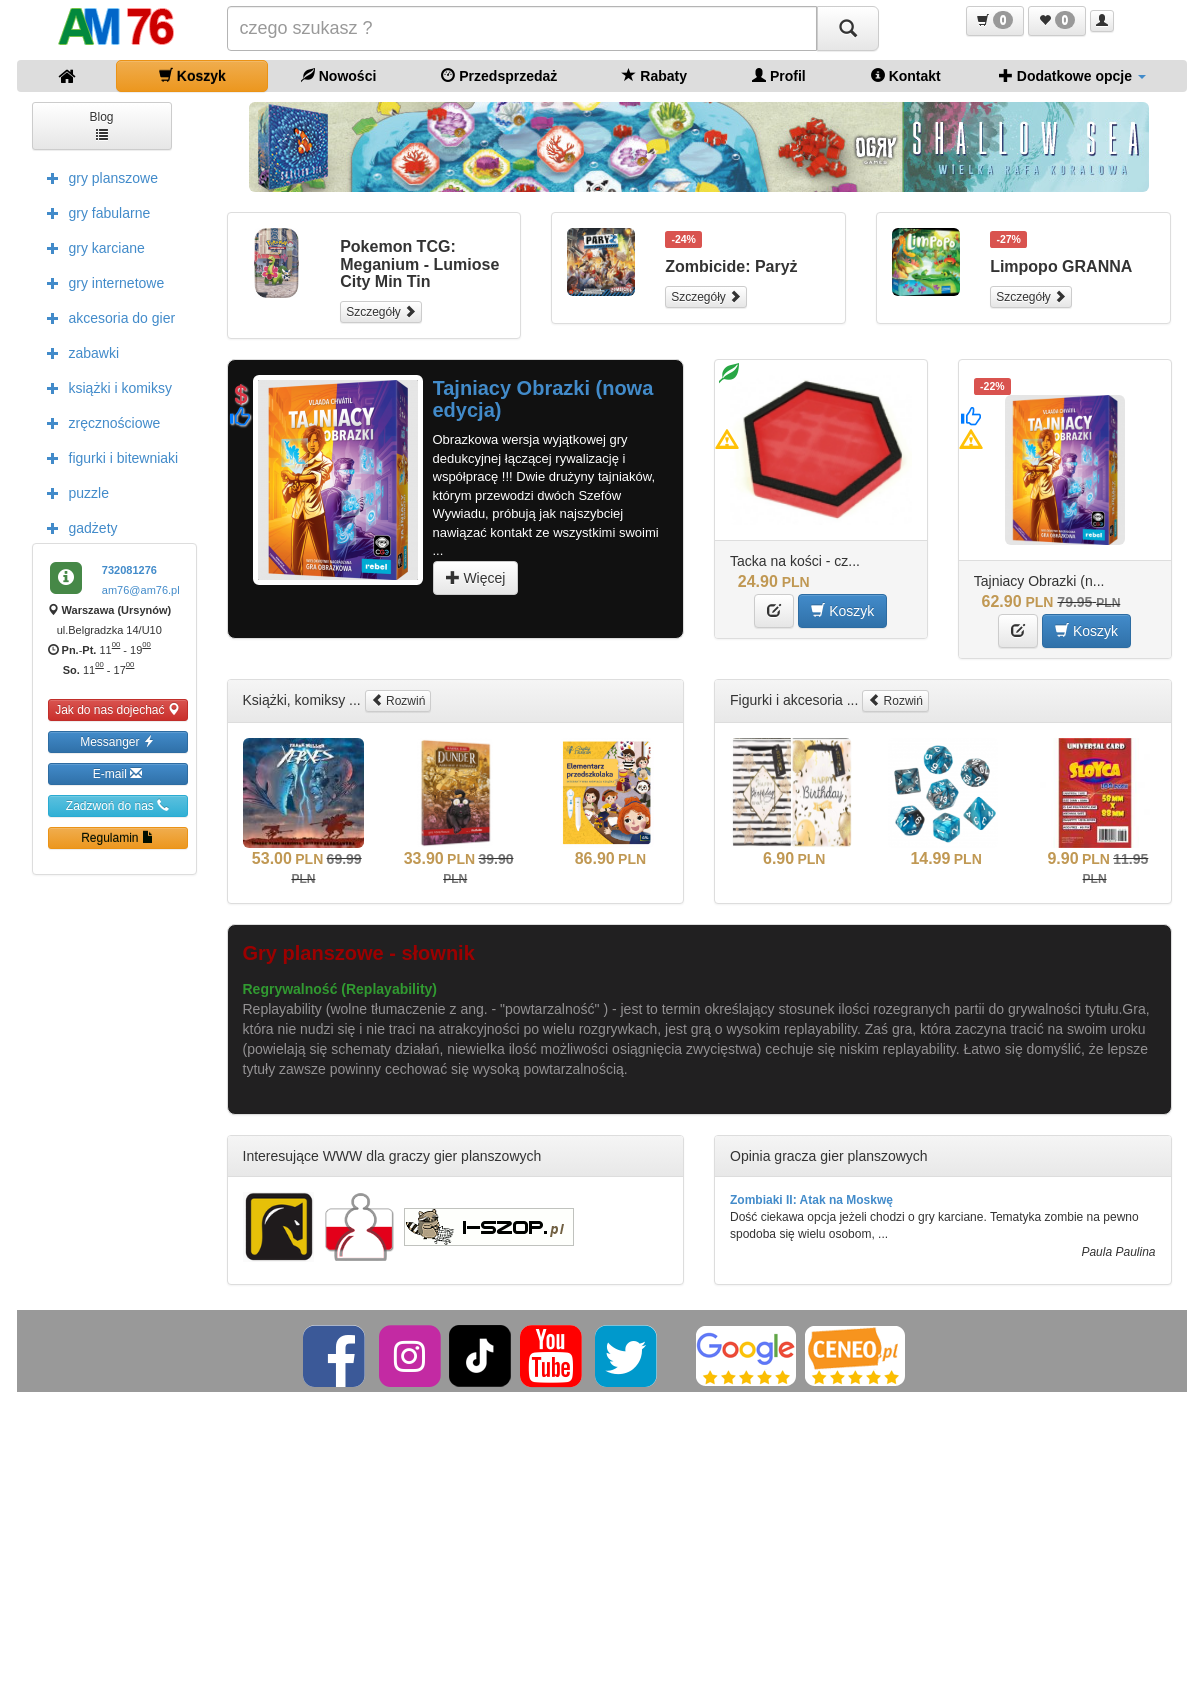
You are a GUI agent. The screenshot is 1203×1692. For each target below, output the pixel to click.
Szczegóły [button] (381, 311)
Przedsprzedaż (499, 75)
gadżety (77, 527)
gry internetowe (101, 282)
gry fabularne (94, 212)
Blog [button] (101, 124)
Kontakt (906, 75)
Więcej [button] (476, 577)
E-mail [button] (117, 773)
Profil (779, 75)
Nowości (338, 75)
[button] (995, 21)
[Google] (746, 1355)
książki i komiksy (104, 387)
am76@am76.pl (141, 590)
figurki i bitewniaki (108, 457)
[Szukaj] (848, 28)
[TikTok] (480, 1355)
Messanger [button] (117, 741)
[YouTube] (552, 1355)
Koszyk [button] (842, 610)
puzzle (73, 492)
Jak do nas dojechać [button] (117, 709)
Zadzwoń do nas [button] (117, 805)
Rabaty (654, 75)
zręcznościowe (99, 422)
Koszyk (192, 75)
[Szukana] (522, 28)
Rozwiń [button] (398, 700)
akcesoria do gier (106, 317)
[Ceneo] (855, 1355)
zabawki (78, 352)
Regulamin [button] (117, 837)
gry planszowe (98, 177)
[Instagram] (411, 1355)
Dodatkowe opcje (1072, 75)
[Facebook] (335, 1355)
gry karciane (91, 247)
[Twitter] (627, 1355)
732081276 (129, 570)
